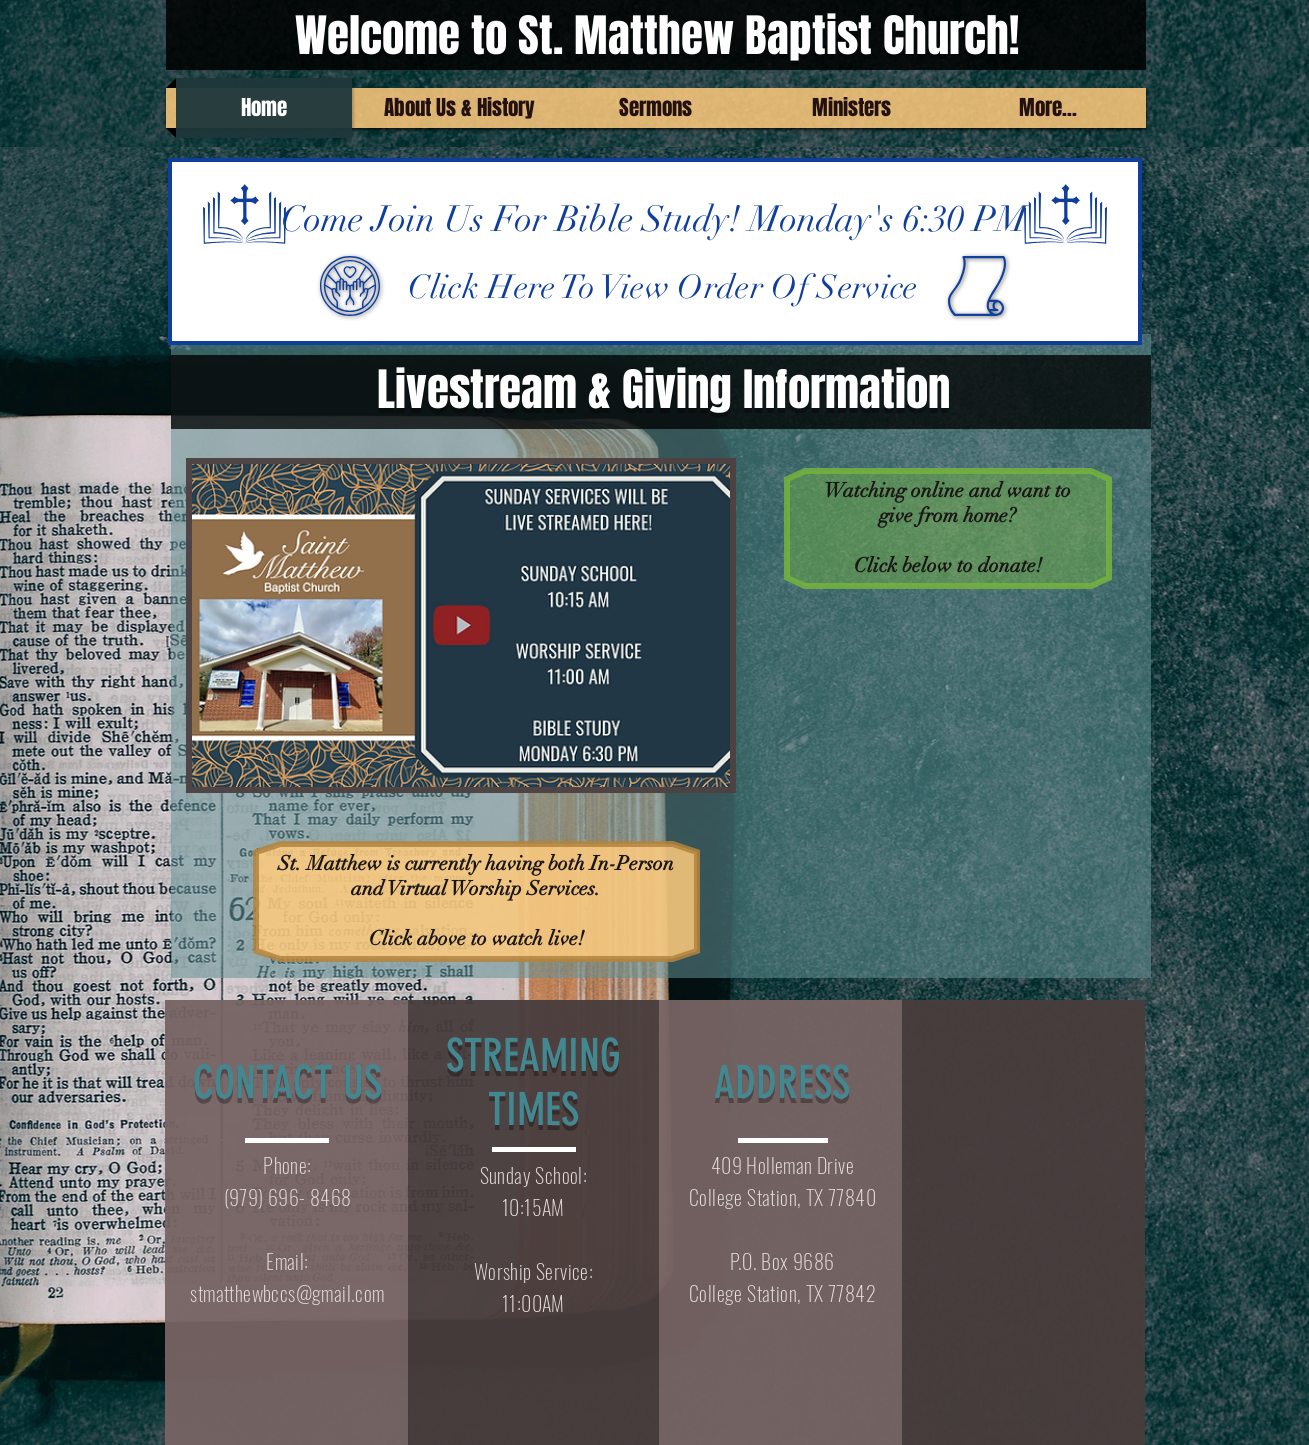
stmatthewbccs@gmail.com (287, 1293)
